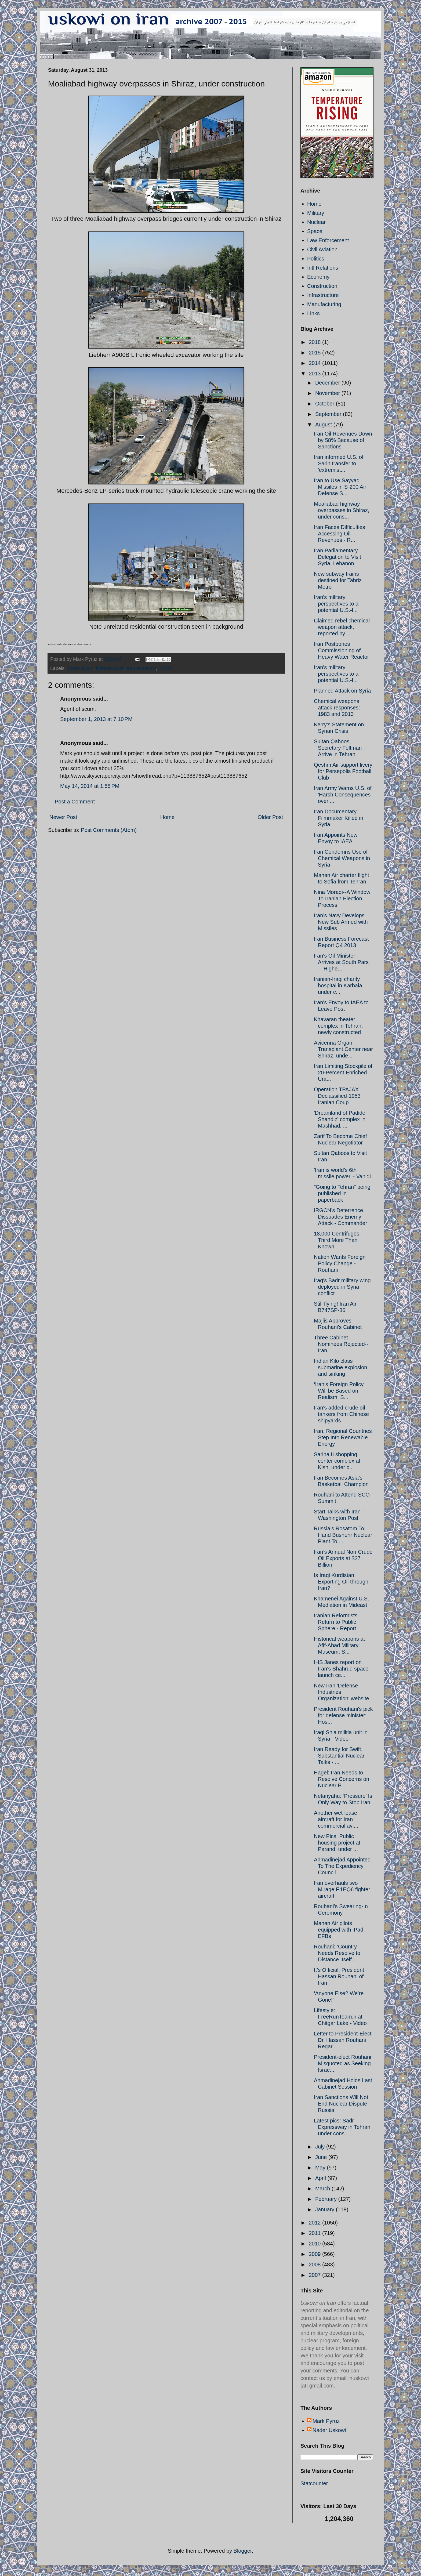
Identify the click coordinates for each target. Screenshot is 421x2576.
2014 (315, 363)
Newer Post (63, 817)
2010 (315, 2244)
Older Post (270, 817)
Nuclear (316, 222)
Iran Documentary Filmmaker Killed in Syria (338, 818)
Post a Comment (75, 802)
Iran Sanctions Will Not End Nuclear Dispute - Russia (342, 2103)
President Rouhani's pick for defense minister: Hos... (343, 1715)
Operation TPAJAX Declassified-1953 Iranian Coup (337, 1095)
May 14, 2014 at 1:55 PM (89, 786)
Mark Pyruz (326, 2421)
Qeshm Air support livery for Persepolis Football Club (343, 771)
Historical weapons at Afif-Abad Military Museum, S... (339, 1645)
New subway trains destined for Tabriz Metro (338, 580)
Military (315, 213)
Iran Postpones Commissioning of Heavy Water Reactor (341, 650)
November (328, 393)
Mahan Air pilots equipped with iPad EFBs (338, 1929)
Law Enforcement (328, 240)
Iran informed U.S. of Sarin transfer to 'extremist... (339, 463)
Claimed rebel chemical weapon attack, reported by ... (342, 627)
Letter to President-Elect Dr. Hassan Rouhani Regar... (343, 2040)
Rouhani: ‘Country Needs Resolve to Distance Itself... (337, 1953)
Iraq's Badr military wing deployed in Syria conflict (342, 1286)
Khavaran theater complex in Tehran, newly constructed (338, 1025)
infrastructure (110, 668)
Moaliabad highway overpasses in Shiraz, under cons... (341, 510)
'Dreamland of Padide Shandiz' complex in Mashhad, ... (339, 1119)
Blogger (243, 2551)
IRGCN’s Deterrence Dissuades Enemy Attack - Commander (340, 1216)
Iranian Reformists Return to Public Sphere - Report (335, 1622)
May (321, 2168)
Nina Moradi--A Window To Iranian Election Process (342, 898)
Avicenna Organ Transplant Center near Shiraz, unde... (343, 1049)
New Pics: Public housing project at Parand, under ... (337, 1842)
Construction (322, 286)
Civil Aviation (322, 249)
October (325, 404)
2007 (315, 2275)
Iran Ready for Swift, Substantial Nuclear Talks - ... (339, 1755)
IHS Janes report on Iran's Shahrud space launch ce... (341, 1668)
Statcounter (314, 2483)
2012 (315, 2223)
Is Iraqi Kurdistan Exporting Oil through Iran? (341, 1581)
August (324, 424)
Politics (315, 259)
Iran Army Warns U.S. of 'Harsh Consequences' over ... (343, 794)
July (320, 2147)
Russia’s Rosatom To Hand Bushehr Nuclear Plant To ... (343, 1535)
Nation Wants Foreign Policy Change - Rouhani (340, 1263)
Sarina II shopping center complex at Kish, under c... (337, 1460)
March (323, 2188)
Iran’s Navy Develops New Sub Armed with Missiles (341, 921)
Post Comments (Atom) (109, 830)
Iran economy (141, 668)
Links (313, 313)
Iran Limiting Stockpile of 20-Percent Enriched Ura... (343, 1072)
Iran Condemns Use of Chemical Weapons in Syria (342, 858)
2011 (315, 2233)
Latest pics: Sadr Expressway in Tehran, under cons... (343, 2127)
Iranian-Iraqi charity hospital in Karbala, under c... (339, 985)
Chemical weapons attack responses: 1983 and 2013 (337, 707)
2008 (315, 2264)
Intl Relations (322, 268)
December (328, 383)
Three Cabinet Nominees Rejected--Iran (341, 1344)
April (321, 2178)
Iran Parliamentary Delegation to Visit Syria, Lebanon (337, 557)
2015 (315, 353)
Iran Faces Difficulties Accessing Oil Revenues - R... (339, 533)
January (325, 2209)
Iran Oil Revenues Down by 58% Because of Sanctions (343, 440)
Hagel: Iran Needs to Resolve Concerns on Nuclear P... (341, 1779)
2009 (315, 2254)
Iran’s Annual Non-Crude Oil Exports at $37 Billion (343, 1558)
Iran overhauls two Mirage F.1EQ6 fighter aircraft (342, 1889)
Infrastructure (323, 295)
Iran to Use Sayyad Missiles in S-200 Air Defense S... (340, 486)
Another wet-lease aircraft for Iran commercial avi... (336, 1819)
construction (80, 668)
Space (314, 231)
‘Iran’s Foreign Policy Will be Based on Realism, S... (339, 1390)
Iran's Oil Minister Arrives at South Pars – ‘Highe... (341, 962)
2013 (315, 373)
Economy (318, 277)
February (326, 2199)
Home (167, 817)
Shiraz (165, 668)
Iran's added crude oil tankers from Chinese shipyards (341, 1414)
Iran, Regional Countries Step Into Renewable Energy (343, 1437)
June (321, 2157)
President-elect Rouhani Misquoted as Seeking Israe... (342, 2063)
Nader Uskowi (329, 2430)
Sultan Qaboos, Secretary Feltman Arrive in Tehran (338, 747)
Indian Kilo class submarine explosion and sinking (340, 1367)
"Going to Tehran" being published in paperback (342, 1193)
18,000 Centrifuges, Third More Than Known (337, 1240)
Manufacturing (324, 304)
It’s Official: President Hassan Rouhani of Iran (339, 1976)
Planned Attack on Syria (342, 691)
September (329, 414)
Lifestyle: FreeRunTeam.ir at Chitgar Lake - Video (340, 2016)
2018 (315, 342)
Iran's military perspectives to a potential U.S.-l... (336, 603)
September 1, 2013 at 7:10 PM (96, 719)
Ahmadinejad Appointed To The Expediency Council (342, 1866)
